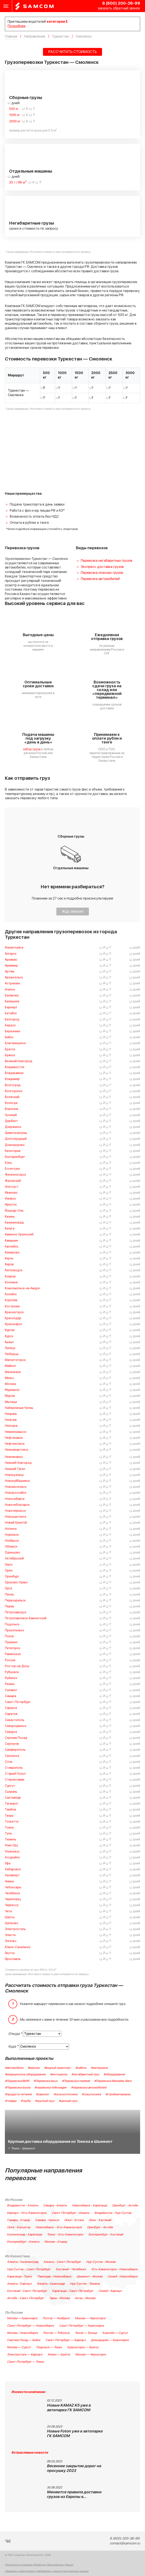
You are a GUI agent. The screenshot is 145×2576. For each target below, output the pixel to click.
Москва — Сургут (19, 2347)
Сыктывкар (13, 1797)
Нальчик (11, 1420)
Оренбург (12, 1576)
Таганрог (11, 1803)
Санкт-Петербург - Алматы (70, 2213)
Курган (10, 1330)
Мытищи (11, 1402)
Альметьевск (14, 947)
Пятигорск (12, 1648)
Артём (9, 971)
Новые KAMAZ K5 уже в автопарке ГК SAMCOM (69, 2408)
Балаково (12, 995)
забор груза (31, 749)
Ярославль (13, 1959)
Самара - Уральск (47, 2220)
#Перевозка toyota (17, 2088)
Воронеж (11, 1109)
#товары (10, 2101)
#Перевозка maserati (76, 2081)
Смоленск (12, 1756)
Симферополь (15, 1750)
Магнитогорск (15, 1360)
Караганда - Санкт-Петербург (72, 2291)
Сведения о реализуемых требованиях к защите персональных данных (47, 2571)
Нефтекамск (14, 1438)
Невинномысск (15, 1432)
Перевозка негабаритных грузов (106, 560)
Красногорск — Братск (83, 2347)
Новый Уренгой (16, 1522)
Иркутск (11, 1204)
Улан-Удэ (11, 1845)
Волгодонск (14, 1091)
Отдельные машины (30, 171)
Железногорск (15, 1174)
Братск (10, 1049)
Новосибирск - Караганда (89, 2205)
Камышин (11, 1240)
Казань (10, 1216)
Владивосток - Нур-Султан (112, 2213)
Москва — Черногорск (90, 2318)
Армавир (11, 965)
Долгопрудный (16, 1139)
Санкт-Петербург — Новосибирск (30, 2326)
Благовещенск (15, 1043)
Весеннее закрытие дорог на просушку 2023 (74, 2468)
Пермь (9, 1606)
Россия (10, 1660)
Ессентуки (12, 1168)
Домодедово (15, 1145)
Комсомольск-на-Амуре (22, 1288)
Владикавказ (14, 1073)
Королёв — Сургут (115, 2333)
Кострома (12, 1306)
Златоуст (11, 1187)
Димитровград (16, 1133)
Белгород (12, 1019)
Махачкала (13, 1372)
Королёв (11, 1300)
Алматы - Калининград (22, 2262)
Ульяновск (12, 1851)
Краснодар (13, 1318)
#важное (34, 2068)
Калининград (14, 1222)
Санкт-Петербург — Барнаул (65, 2340)
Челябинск (12, 1893)
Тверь (9, 1815)
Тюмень (10, 1839)
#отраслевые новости (29, 2452)
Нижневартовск (16, 1449)
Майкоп (10, 1366)
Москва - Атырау (55, 2242)
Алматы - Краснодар (51, 2284)
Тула (8, 1833)
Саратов (11, 1714)
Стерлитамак (14, 1779)
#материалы (99, 2068)
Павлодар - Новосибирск (54, 2276)
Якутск (10, 1953)
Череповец (13, 1899)
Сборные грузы (25, 98)
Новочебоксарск (17, 1505)
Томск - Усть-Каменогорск (65, 2235)
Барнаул (11, 1007)
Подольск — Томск (49, 2347)
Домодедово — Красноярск (110, 2340)
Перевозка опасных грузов (102, 572)
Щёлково (11, 1923)
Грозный (11, 1115)
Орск (8, 1588)
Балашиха (12, 1001)
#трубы (26, 2101)
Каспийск (11, 1246)
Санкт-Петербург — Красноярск (81, 2326)
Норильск (12, 1534)
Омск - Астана (74, 2220)
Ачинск (10, 989)
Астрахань (12, 983)
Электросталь (15, 1929)
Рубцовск (12, 1672)
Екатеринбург (15, 1157)
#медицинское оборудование (25, 2074)
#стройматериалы (117, 2094)
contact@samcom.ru (125, 2543)
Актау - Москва (85, 2298)
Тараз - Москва (59, 2298)
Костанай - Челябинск (71, 2269)
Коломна (11, 1282)
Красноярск (13, 1324)
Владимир (12, 1079)
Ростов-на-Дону (17, 1666)
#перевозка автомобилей (88, 2088)
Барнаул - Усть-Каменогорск (27, 2213)
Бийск (9, 1037)
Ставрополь (14, 1768)
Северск (11, 1732)
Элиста (10, 1935)
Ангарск (11, 953)
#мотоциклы (58, 2074)
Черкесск (11, 1905)
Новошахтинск (15, 1516)
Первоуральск (15, 1600)
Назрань (11, 1414)
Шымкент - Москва (89, 2276)
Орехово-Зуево (16, 1582)
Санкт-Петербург (18, 1702)
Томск (9, 1827)
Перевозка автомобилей (100, 578)
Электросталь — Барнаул (24, 2355)
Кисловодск (14, 1270)
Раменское (13, 1654)
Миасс (9, 1378)
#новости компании (28, 2392)
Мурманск (12, 1390)
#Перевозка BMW (17, 2081)
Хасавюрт (12, 1875)
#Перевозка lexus (46, 2081)
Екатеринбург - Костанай (105, 2235)
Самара (10, 1696)
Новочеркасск (15, 1511)
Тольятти (11, 1821)
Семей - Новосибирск (123, 2276)
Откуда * (15, 2033)
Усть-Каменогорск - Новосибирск (114, 2269)
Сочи (8, 1762)
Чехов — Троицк (86, 2333)
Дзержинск (13, 1127)
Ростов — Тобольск (56, 2333)
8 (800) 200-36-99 (121, 3)
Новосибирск (15, 1499)
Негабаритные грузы (31, 223)
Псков (9, 1636)
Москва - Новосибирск (22, 2333)
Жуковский (13, 1181)
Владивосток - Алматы (22, 2205)
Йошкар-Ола (14, 1210)
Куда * (13, 2046)
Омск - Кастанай (100, 2220)
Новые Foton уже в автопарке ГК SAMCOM (74, 2433)
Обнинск (11, 1546)
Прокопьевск (14, 1630)
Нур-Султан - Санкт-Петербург (29, 2269)
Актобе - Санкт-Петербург (25, 2298)
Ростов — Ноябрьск (56, 2318)
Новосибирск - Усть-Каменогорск (59, 2227)
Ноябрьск (12, 1540)
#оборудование (114, 2074)
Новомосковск (16, 1487)
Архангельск (14, 977)
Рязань (10, 1684)
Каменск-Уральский (19, 1234)
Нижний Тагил (15, 1469)
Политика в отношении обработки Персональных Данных (39, 2565)
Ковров (10, 1276)
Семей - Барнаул (110, 2291)
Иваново (11, 1192)
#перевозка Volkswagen (50, 2088)
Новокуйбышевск (17, 1481)
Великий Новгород (18, 1061)
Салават (11, 1690)
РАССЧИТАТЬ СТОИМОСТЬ (72, 52)
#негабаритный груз (85, 2074)
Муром (10, 1396)
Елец (8, 1163)
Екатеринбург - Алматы (23, 2242)
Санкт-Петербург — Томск (25, 2362)
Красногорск (14, 1312)
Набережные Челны (19, 1408)
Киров (9, 1264)
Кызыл (9, 1342)
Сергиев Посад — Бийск (23, 2340)
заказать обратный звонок (119, 8)
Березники (12, 1031)
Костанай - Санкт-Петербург (27, 2291)
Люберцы (11, 1354)
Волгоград (13, 1085)
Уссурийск (12, 1857)
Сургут (10, 1786)
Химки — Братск (58, 2355)
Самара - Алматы (55, 2205)
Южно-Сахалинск (17, 1947)
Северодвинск (15, 1726)
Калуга (9, 1228)
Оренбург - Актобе (125, 2205)
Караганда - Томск (19, 2276)
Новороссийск (15, 1493)
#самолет (42, 2094)
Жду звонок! (73, 911)
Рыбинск (11, 1678)
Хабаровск (13, 1869)
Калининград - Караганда (24, 2235)
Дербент (11, 1121)
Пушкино (11, 1642)
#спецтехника (91, 2094)
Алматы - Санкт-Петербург (62, 2262)
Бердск (10, 1025)
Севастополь (14, 1720)
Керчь (9, 1258)
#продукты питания (18, 2094)
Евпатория (12, 1151)
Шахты (9, 1917)
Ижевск (10, 1198)
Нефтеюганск (15, 1444)
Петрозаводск (15, 1612)
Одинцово (12, 1552)
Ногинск (11, 1529)
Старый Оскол (15, 1773)
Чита (8, 1911)
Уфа (7, 1863)
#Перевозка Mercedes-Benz (113, 2081)
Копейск (11, 1294)
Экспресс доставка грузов (102, 566)
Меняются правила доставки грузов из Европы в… (74, 2494)
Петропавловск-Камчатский (25, 1618)
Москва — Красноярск (22, 2318)
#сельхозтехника (65, 2094)
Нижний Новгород (18, 1463)
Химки (9, 1881)
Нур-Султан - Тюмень (85, 2284)
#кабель (81, 2068)
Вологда (11, 1103)
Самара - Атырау (18, 2220)
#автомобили (14, 2068)
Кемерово (12, 1252)
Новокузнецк (14, 1475)
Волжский (12, 1097)
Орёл (9, 1570)
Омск (9, 1564)
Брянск (10, 1055)
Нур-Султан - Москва (100, 2262)
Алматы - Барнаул (19, 2284)
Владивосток (14, 1067)
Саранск (11, 1708)
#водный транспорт (57, 2068)
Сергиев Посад (16, 1738)
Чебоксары (13, 1887)
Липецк (10, 1348)
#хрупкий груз (44, 2101)
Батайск (11, 1013)
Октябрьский (14, 1558)
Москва (10, 1384)
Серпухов (12, 1744)
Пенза (9, 1594)
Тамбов (10, 1809)
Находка (11, 1426)
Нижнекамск (14, 1457)
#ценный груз (68, 2101)
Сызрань (11, 1792)
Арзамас (11, 959)
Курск (9, 1336)
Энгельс (11, 1941)
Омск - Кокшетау (18, 2227)
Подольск (12, 1624)
